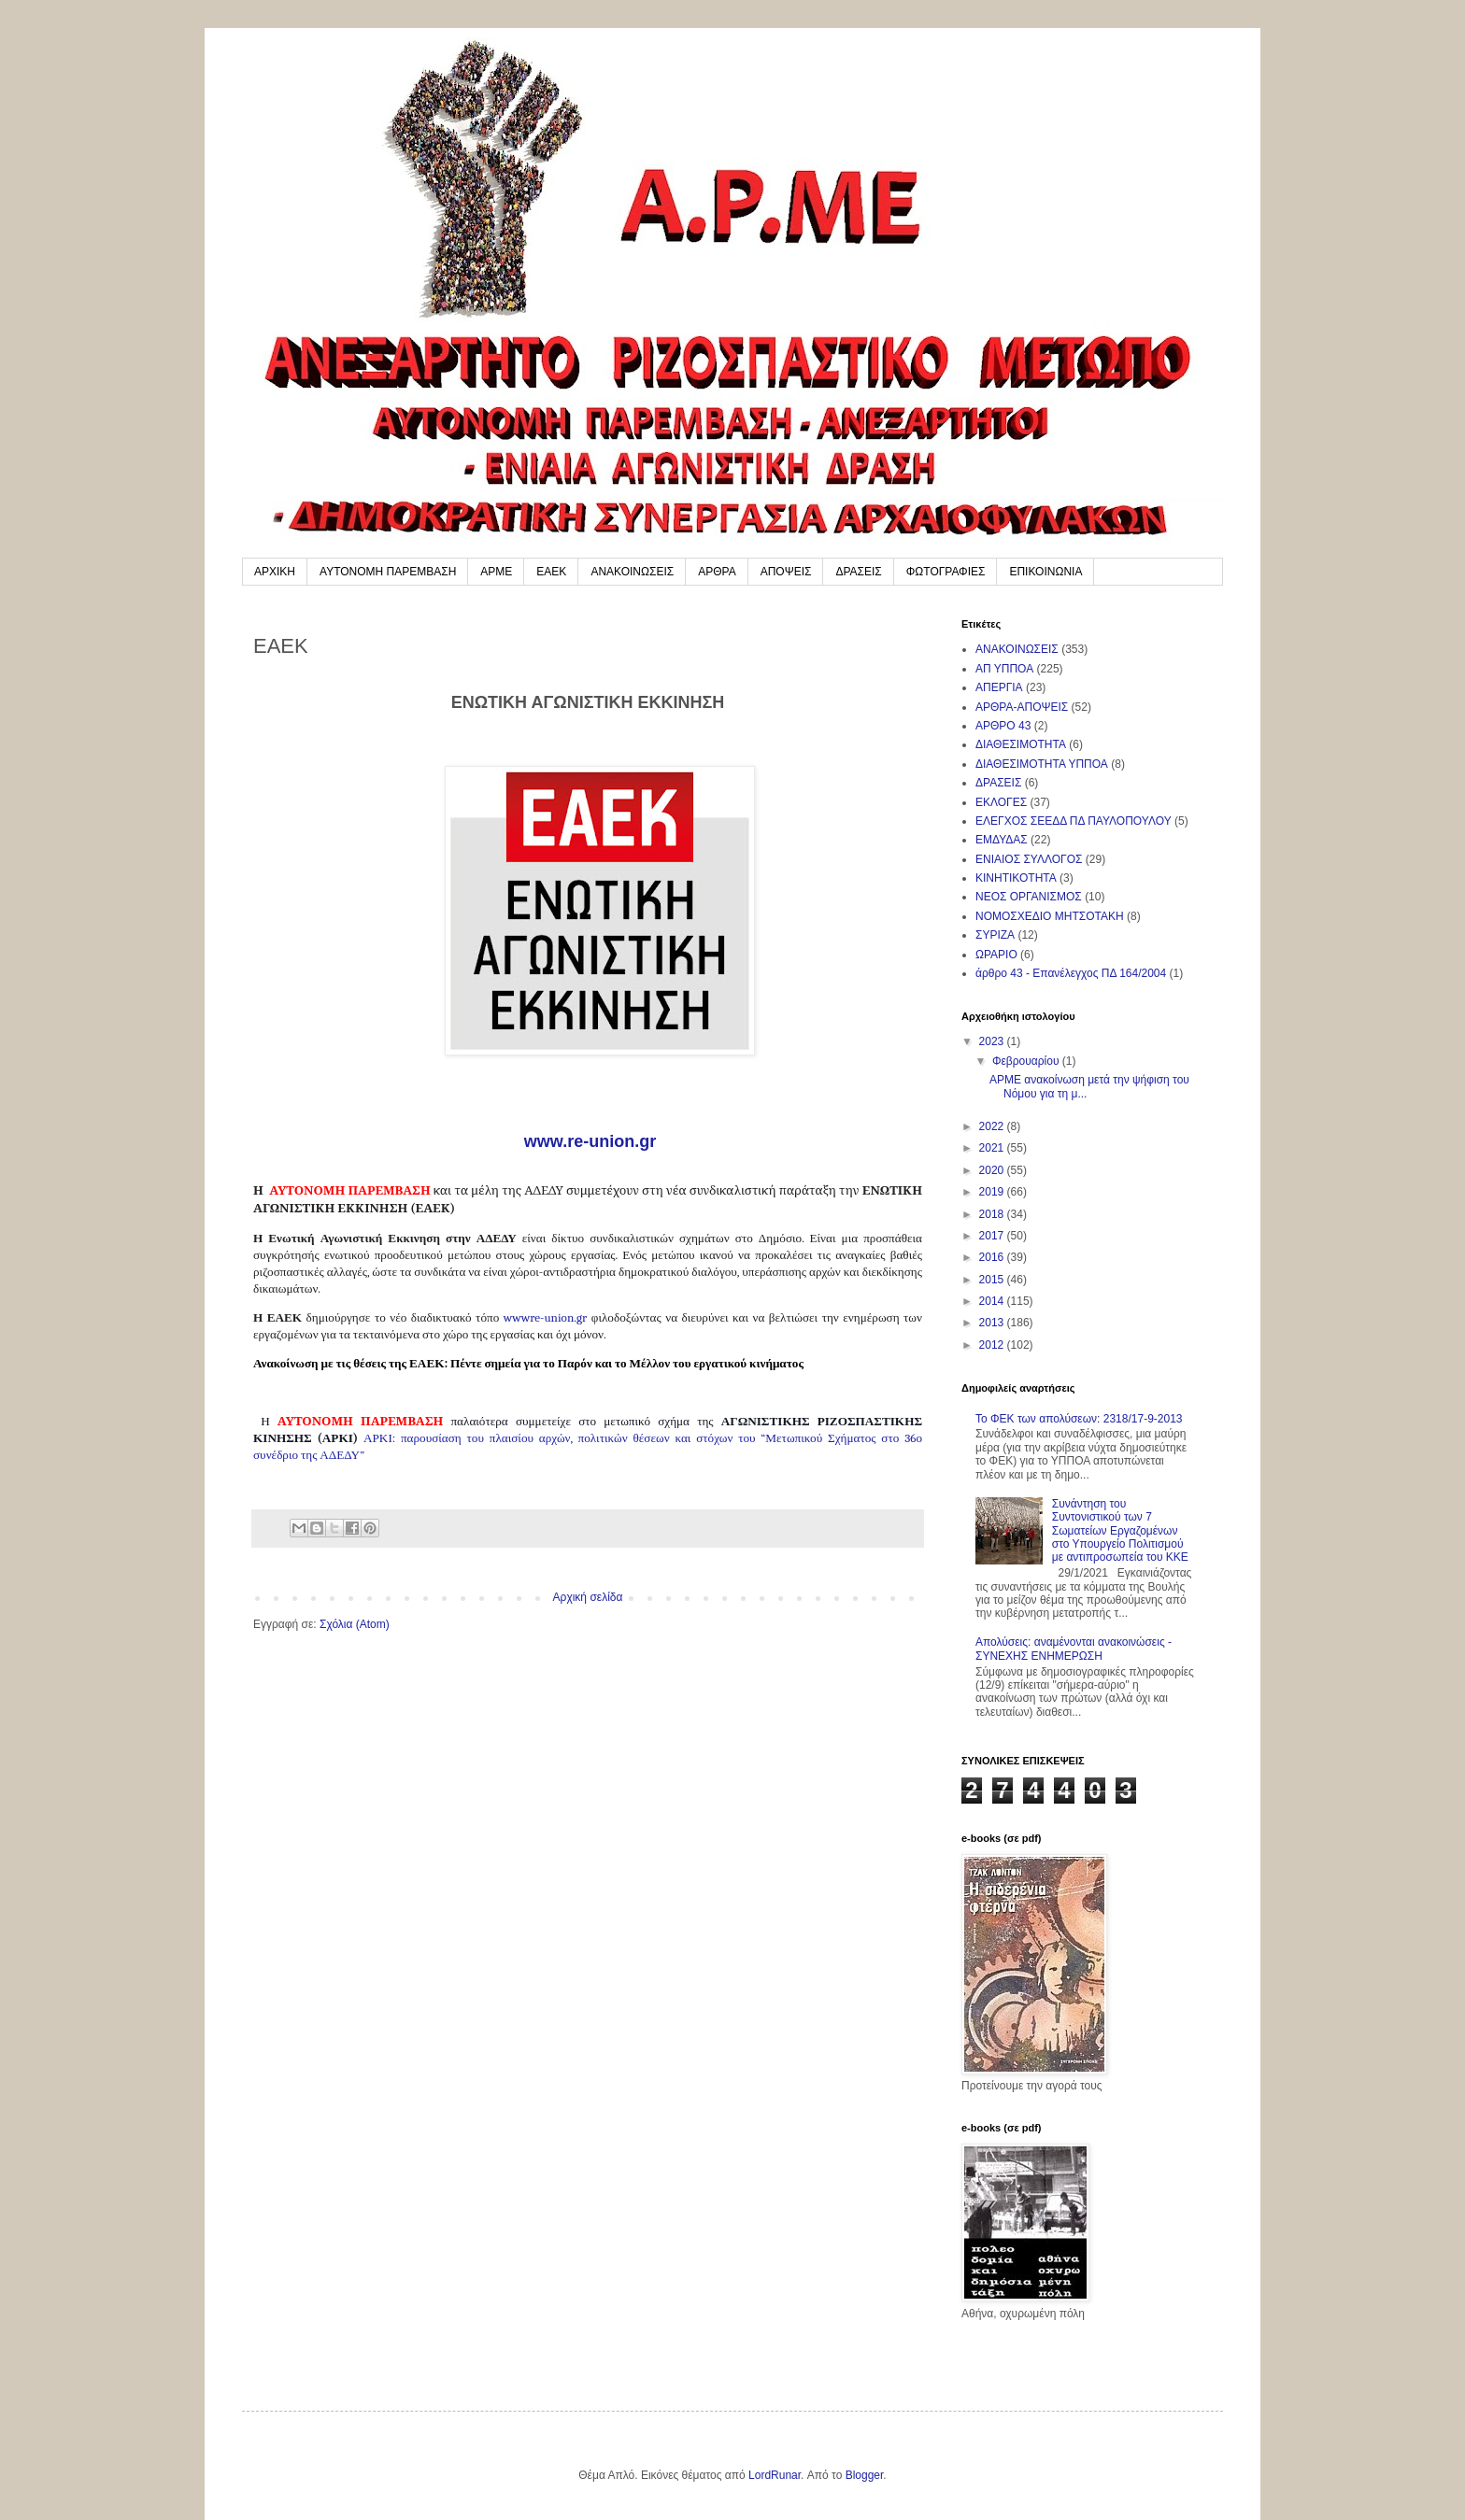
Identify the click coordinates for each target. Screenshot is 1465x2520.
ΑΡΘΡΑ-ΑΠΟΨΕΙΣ (1021, 707)
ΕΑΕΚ (551, 571)
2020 (993, 1170)
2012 (993, 1345)
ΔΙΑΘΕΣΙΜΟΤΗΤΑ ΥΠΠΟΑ (1041, 764)
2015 (993, 1279)
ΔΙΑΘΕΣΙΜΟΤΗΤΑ (1020, 744)
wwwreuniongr (546, 1317)
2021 (993, 1147)
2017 (993, 1235)
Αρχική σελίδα (588, 1597)
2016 (993, 1257)
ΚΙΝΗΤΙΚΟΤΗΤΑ (1016, 878)
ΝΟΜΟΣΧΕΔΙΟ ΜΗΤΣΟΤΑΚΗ (1049, 916)
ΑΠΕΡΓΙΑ (999, 687)
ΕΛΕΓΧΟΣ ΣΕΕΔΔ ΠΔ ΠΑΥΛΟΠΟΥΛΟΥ (1073, 821)
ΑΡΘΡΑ (716, 571)
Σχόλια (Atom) (355, 1624)
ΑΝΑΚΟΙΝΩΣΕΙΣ (632, 571)
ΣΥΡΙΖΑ (995, 934)
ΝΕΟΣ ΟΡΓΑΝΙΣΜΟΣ (1028, 896)
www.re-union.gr (587, 1141)
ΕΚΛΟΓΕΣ (1001, 802)
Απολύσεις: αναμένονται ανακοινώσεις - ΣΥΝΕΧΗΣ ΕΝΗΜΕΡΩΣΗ (1073, 1648)
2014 (993, 1301)
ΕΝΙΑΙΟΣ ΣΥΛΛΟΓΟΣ (1028, 859)
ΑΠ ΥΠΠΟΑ (1004, 668)
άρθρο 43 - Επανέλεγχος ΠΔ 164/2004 (1070, 973)
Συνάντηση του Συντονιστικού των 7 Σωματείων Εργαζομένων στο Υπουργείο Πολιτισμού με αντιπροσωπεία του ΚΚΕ (1120, 1530)
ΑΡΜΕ (496, 571)
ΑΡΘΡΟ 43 (1003, 725)
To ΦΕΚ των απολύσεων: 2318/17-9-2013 (1079, 1418)
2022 (993, 1126)
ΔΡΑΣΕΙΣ (858, 571)
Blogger (865, 2475)
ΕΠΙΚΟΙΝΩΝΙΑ (1045, 571)
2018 (993, 1214)
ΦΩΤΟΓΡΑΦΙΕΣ (946, 571)
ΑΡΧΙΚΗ (274, 571)
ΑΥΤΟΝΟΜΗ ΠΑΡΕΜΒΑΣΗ (388, 571)
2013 (993, 1322)
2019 (993, 1191)
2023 (993, 1041)
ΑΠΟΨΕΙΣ (786, 571)
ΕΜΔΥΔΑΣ (1001, 839)
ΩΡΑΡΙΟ (996, 954)
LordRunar (774, 2475)
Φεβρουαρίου (1027, 1061)
